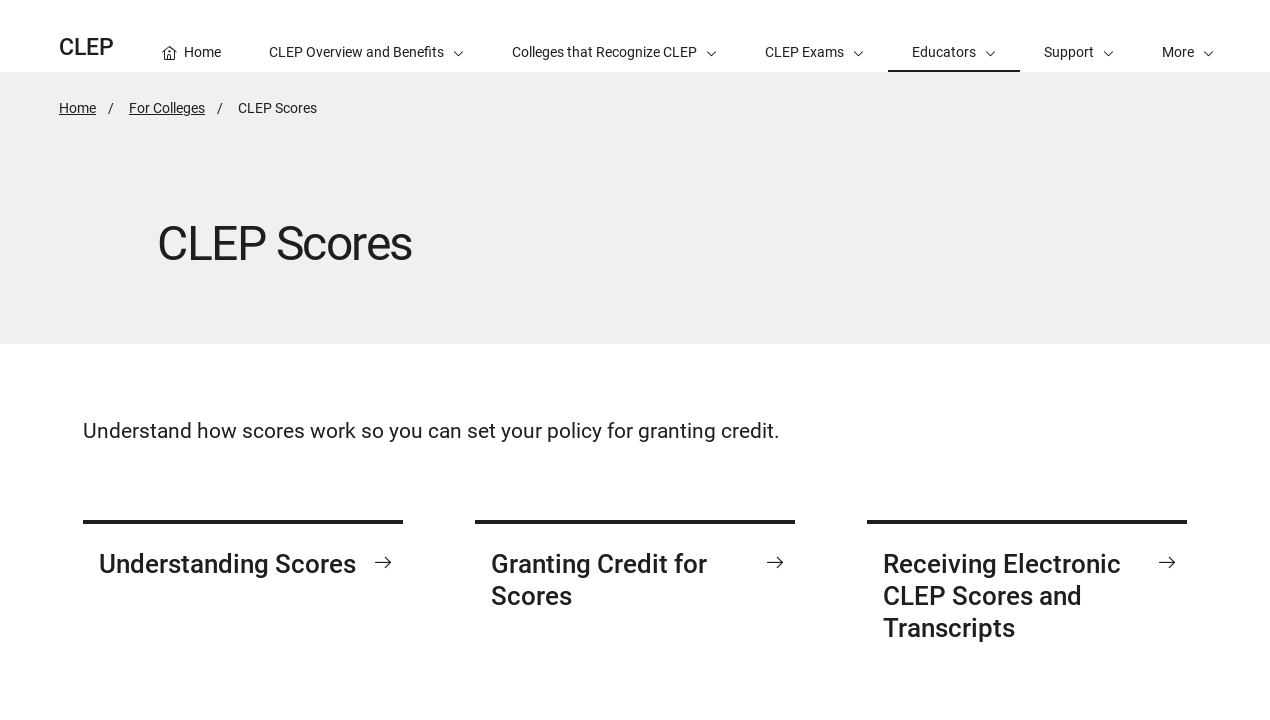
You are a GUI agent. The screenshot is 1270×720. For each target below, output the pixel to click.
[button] (1188, 36)
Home (77, 108)
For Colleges (167, 108)
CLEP (86, 47)
